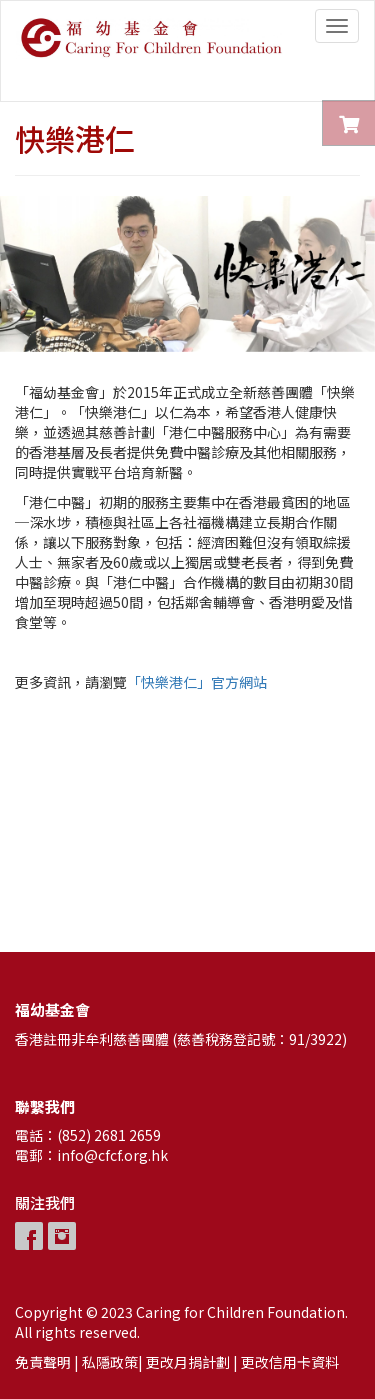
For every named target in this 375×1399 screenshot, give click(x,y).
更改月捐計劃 (188, 1362)
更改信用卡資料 (290, 1362)
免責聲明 (43, 1362)
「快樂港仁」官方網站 (197, 682)
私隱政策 (110, 1362)
